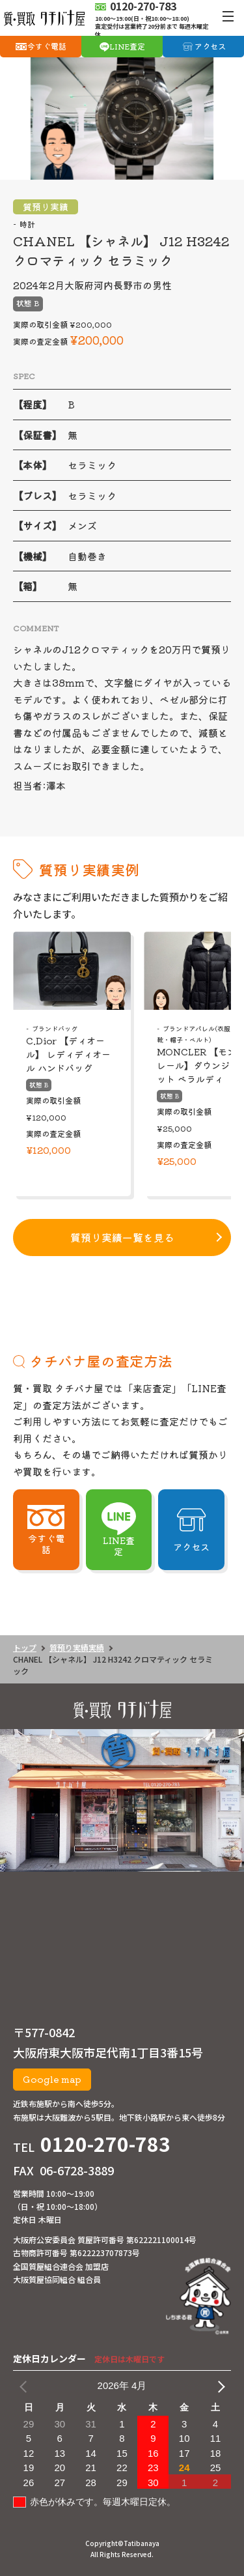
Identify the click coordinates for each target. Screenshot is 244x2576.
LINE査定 (127, 45)
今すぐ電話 (46, 45)
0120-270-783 (105, 2143)
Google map (52, 2078)
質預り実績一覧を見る (122, 1237)
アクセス (210, 45)
